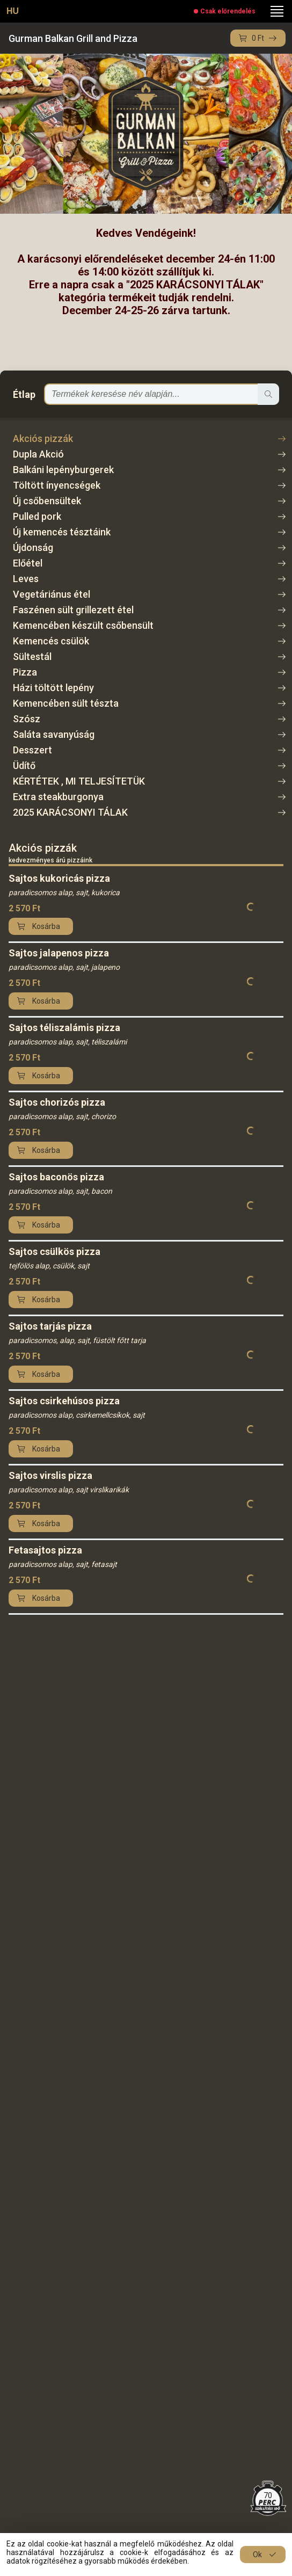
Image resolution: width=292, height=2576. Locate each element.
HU (12, 11)
